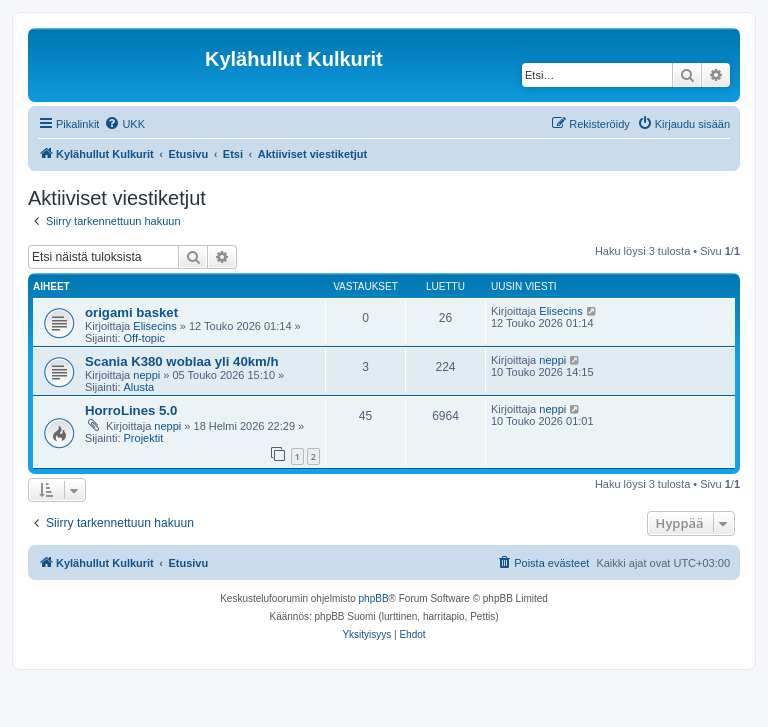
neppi (146, 375)
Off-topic (144, 338)
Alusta (139, 387)
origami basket (131, 312)
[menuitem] (124, 124)
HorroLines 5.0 (131, 410)
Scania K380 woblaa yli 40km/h (182, 361)
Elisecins (154, 326)
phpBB (374, 598)
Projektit (144, 438)
